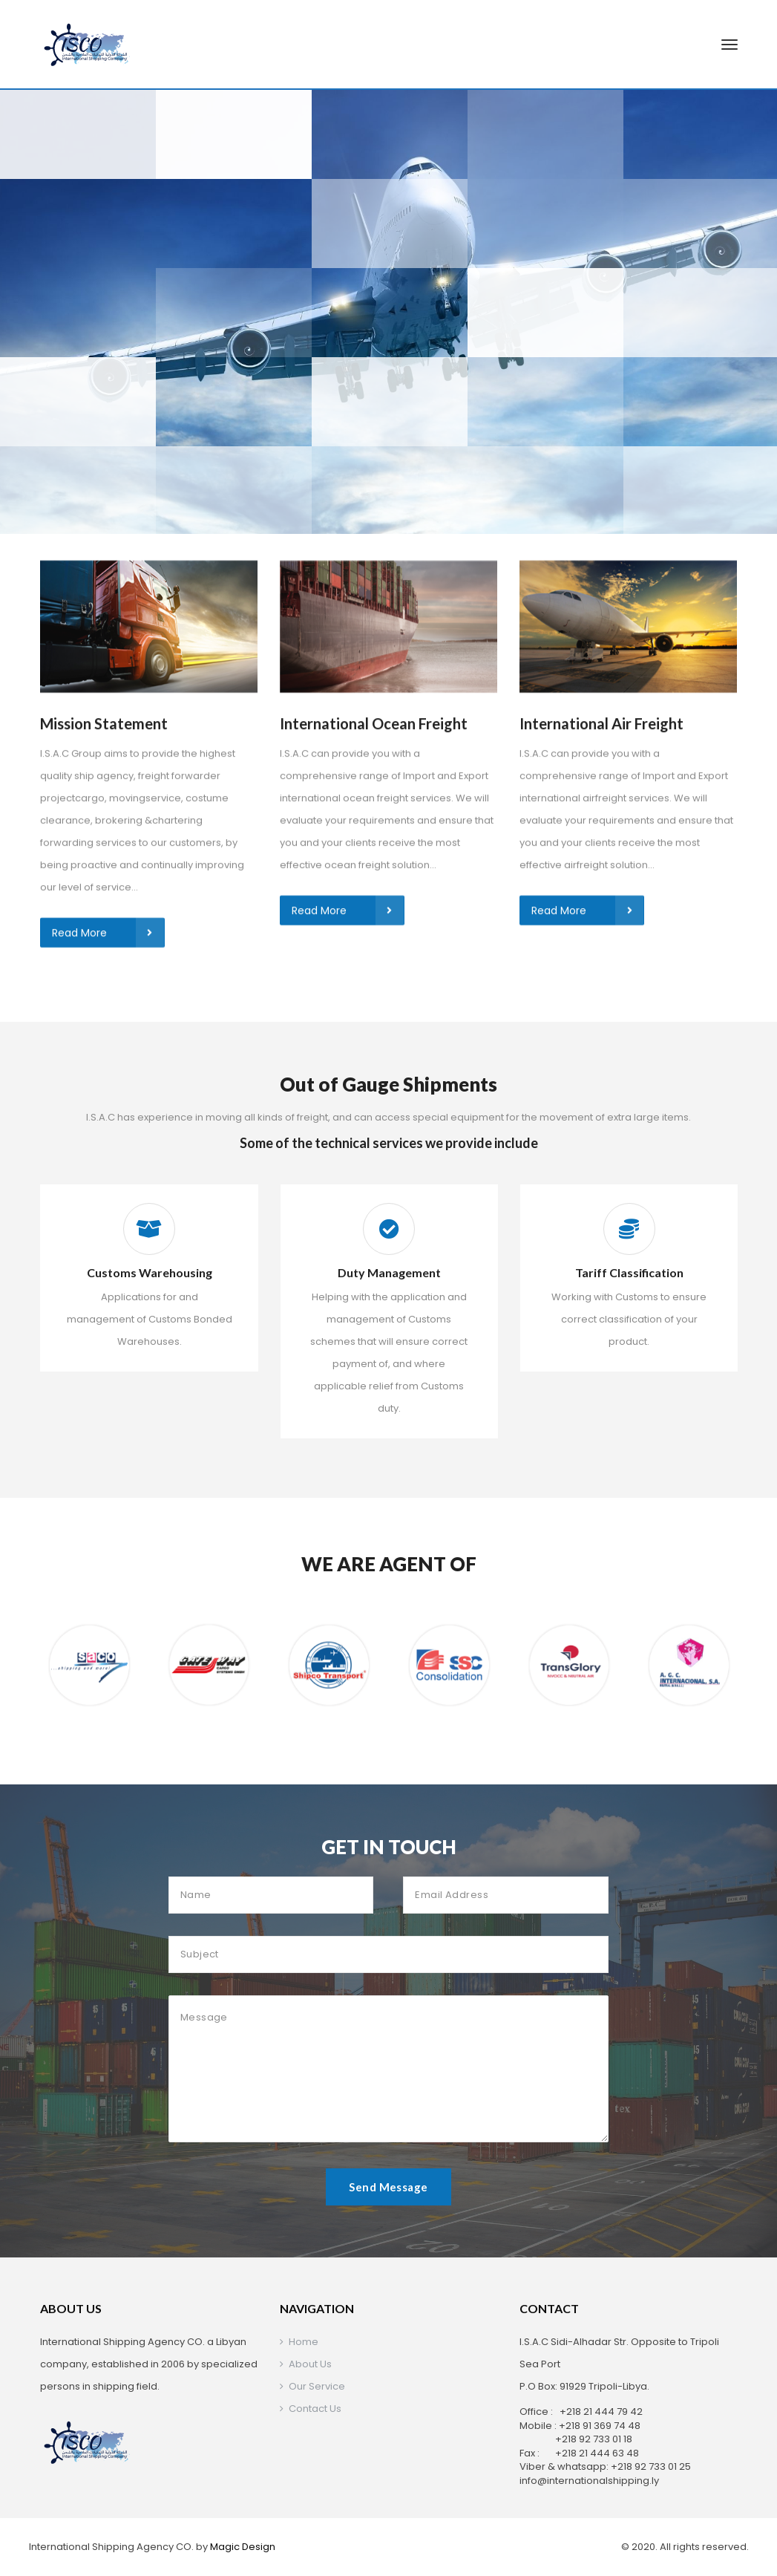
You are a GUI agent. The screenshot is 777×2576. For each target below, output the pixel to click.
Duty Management (389, 1272)
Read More (108, 630)
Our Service (317, 2386)
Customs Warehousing (149, 1272)
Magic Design (242, 2547)
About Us (310, 2364)
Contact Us (315, 2408)
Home (303, 2342)
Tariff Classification (629, 1272)
